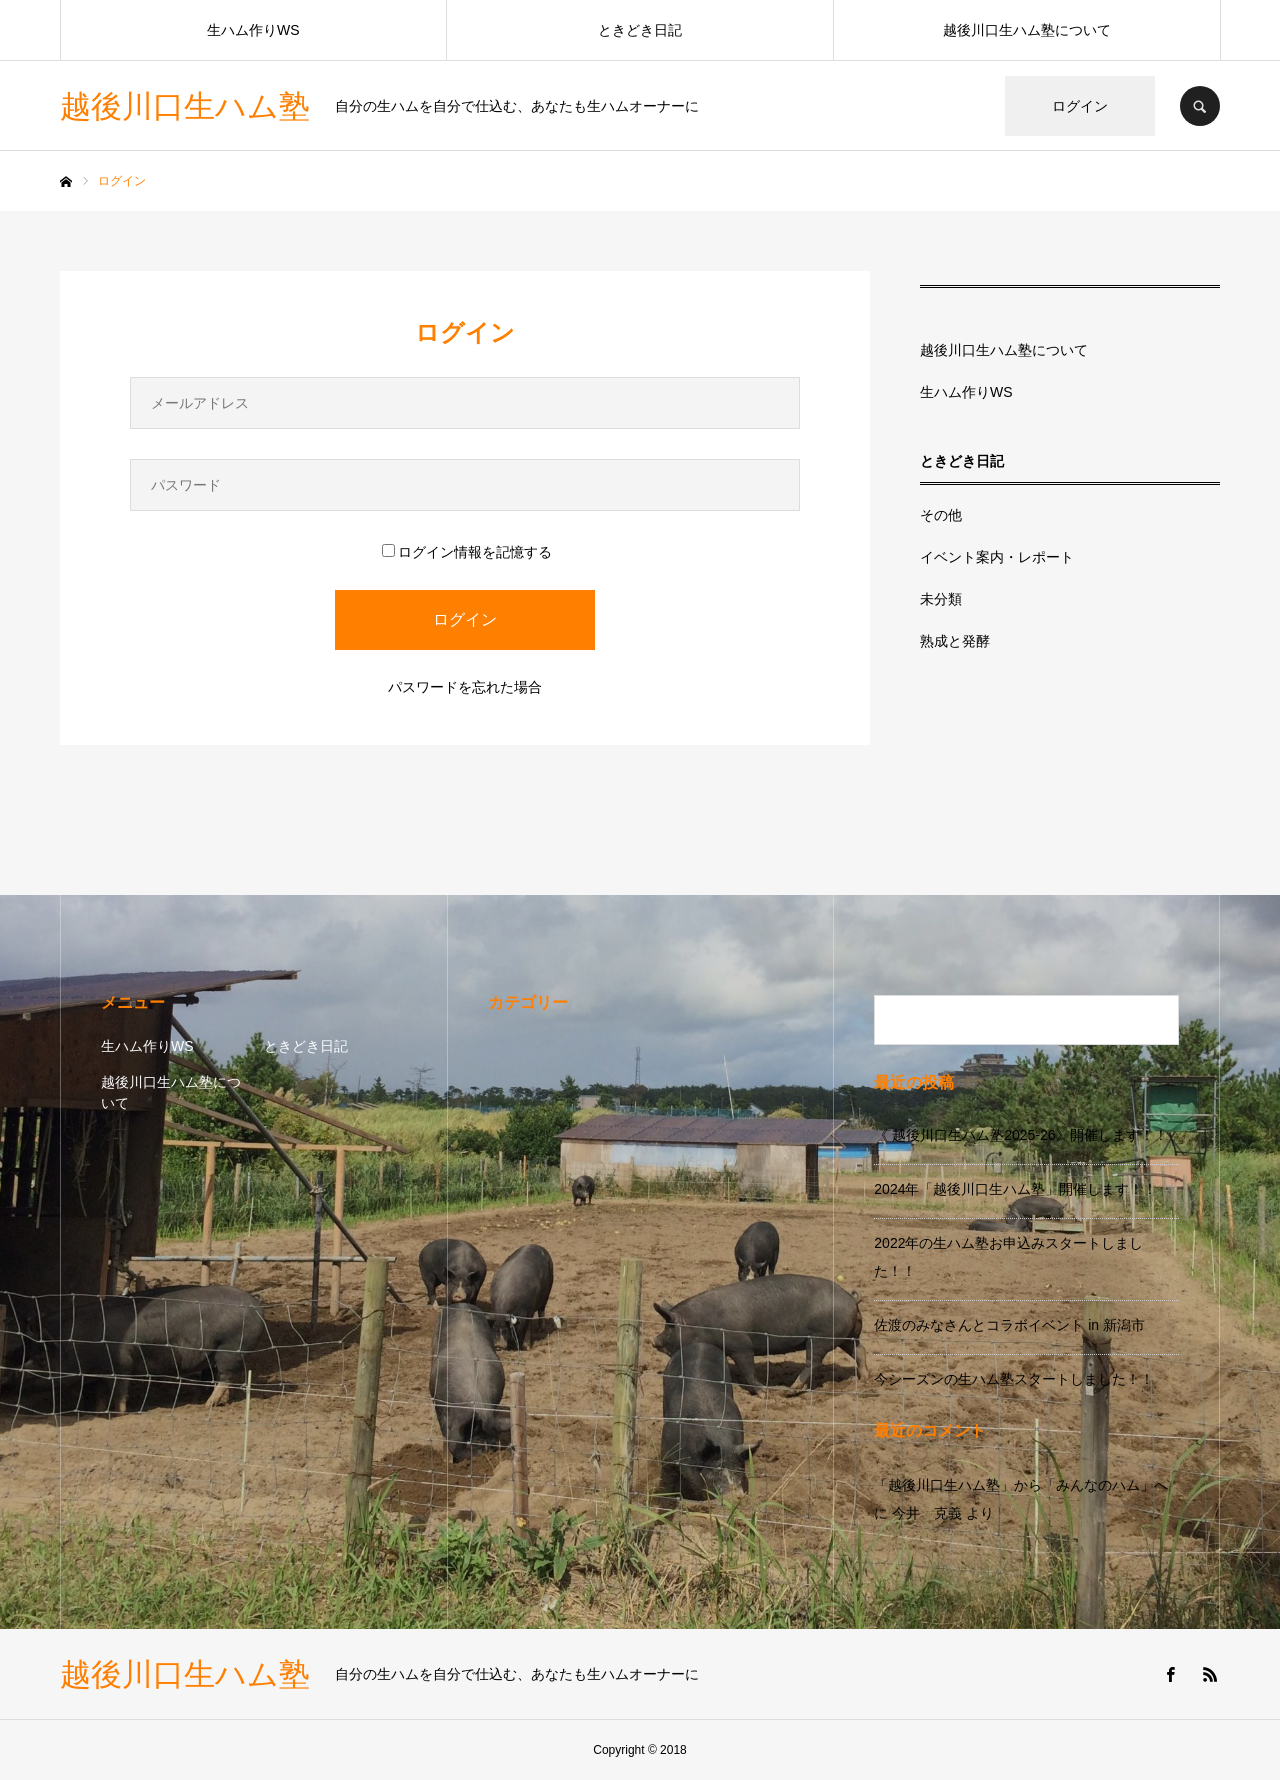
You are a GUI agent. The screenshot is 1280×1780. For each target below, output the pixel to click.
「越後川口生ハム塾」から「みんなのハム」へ (1021, 1485)
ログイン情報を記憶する (467, 552)
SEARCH (1200, 106)
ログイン (1080, 106)
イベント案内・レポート (997, 557)
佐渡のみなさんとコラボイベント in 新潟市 (1009, 1325)
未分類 (941, 599)
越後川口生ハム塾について (1027, 30)
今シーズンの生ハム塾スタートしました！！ (1014, 1379)
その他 (941, 515)
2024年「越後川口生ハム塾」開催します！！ (1015, 1189)
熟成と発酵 (955, 641)
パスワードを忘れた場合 (465, 687)
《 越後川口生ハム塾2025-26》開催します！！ (1020, 1135)
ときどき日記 (640, 30)
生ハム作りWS (253, 30)
